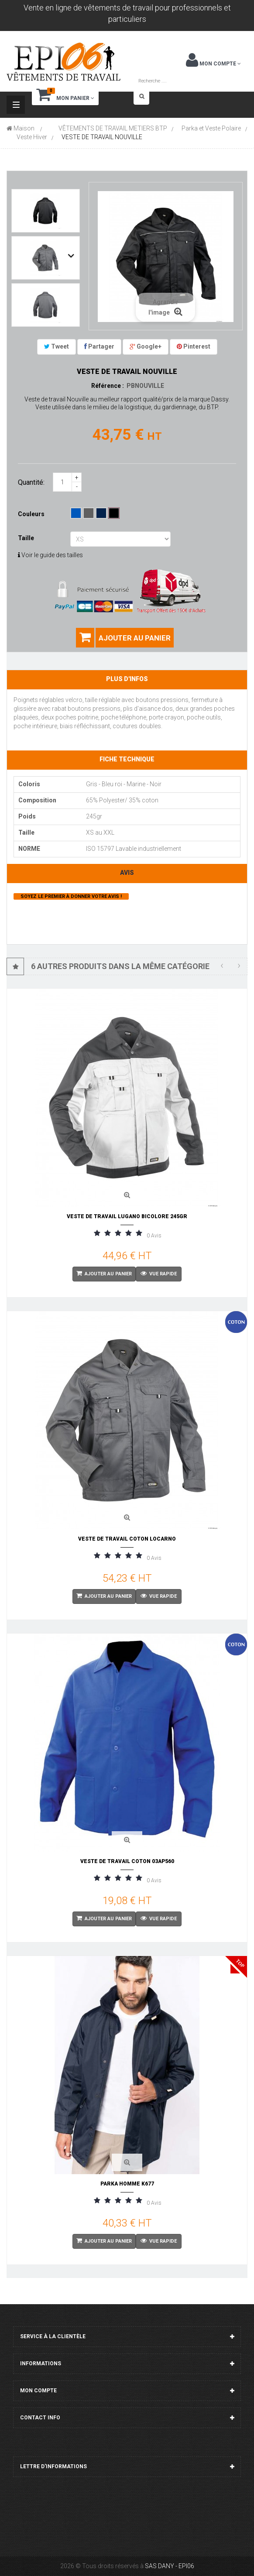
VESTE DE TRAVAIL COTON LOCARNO (127, 1539)
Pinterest (193, 346)
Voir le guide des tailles (50, 555)
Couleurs (32, 513)
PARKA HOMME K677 (127, 2184)
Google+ (145, 346)
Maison (20, 128)
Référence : (107, 385)
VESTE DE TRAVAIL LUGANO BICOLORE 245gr (127, 1216)
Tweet (56, 346)
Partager (99, 346)
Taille (26, 537)
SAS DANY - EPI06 (169, 2565)
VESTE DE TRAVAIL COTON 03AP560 (127, 1861)
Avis (127, 872)
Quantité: (31, 482)
